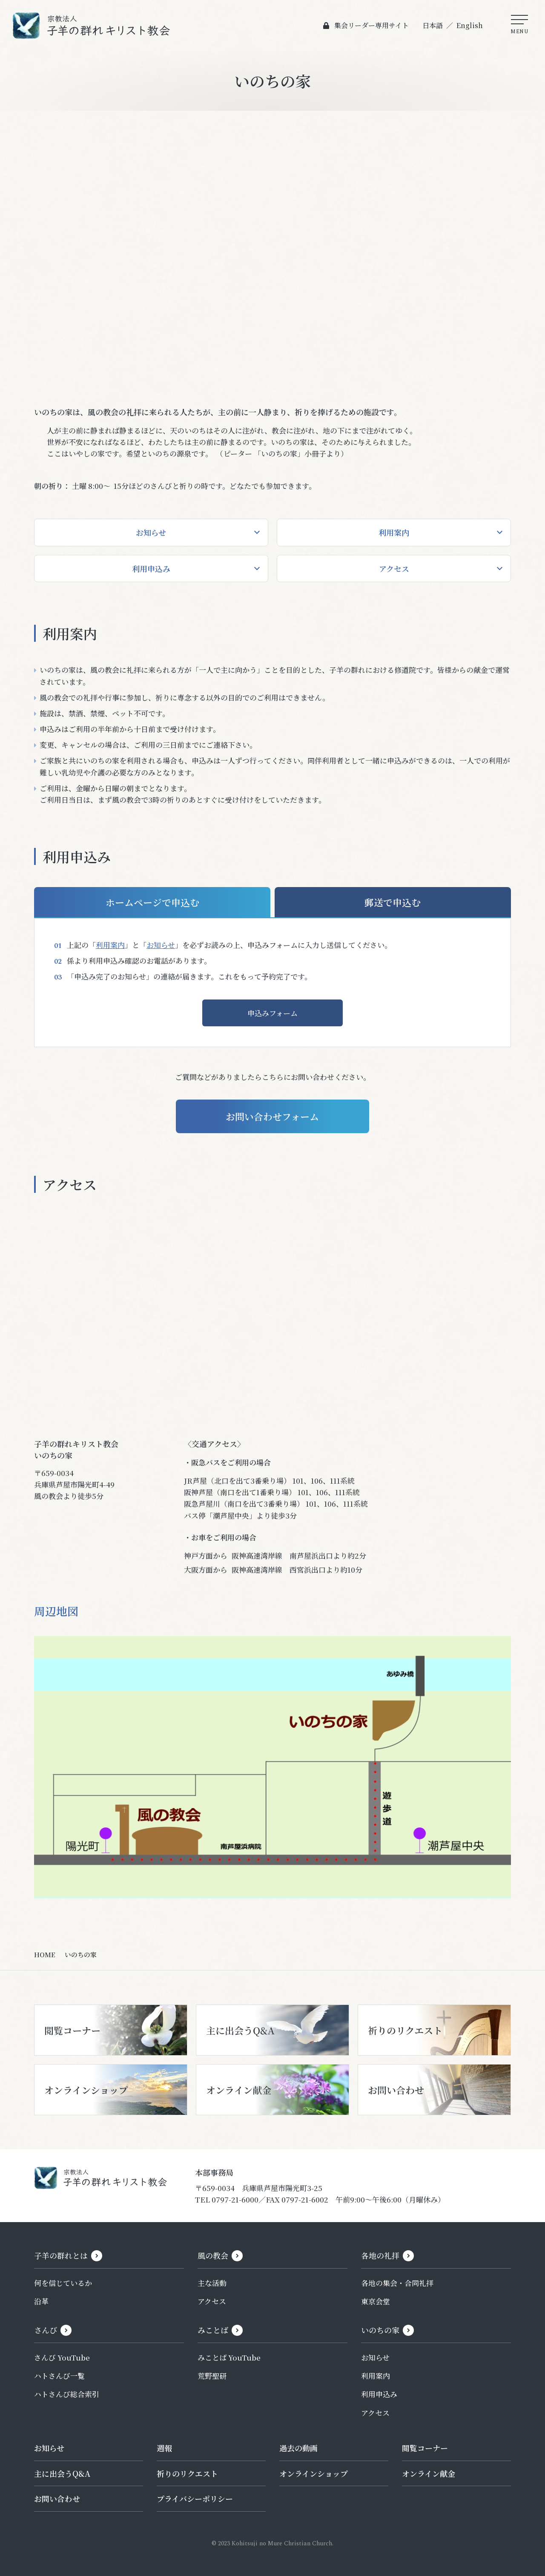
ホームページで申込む (152, 902)
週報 (164, 2447)
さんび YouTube (62, 2357)
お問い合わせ (57, 2498)
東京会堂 (375, 2301)
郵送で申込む (392, 902)
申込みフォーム (272, 1013)
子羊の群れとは (61, 2255)
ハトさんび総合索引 (66, 2394)
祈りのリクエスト (187, 2473)
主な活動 (212, 2282)
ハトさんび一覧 (59, 2376)
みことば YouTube (229, 2357)
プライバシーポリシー (195, 2498)
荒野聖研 (212, 2376)
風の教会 (213, 2255)
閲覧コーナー (425, 2447)
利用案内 (394, 532)
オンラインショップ (313, 2473)
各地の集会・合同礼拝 (397, 2282)
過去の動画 (298, 2447)
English (469, 25)
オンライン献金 (428, 2473)
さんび (45, 2330)
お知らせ (151, 532)
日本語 (432, 25)
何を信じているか (63, 2282)
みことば (213, 2330)
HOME (44, 1954)
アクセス (394, 568)
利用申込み (151, 568)
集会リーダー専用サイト (371, 25)
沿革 (41, 2301)
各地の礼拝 (380, 2255)
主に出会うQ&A (62, 2473)
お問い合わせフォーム (272, 1116)
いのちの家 (380, 2330)
